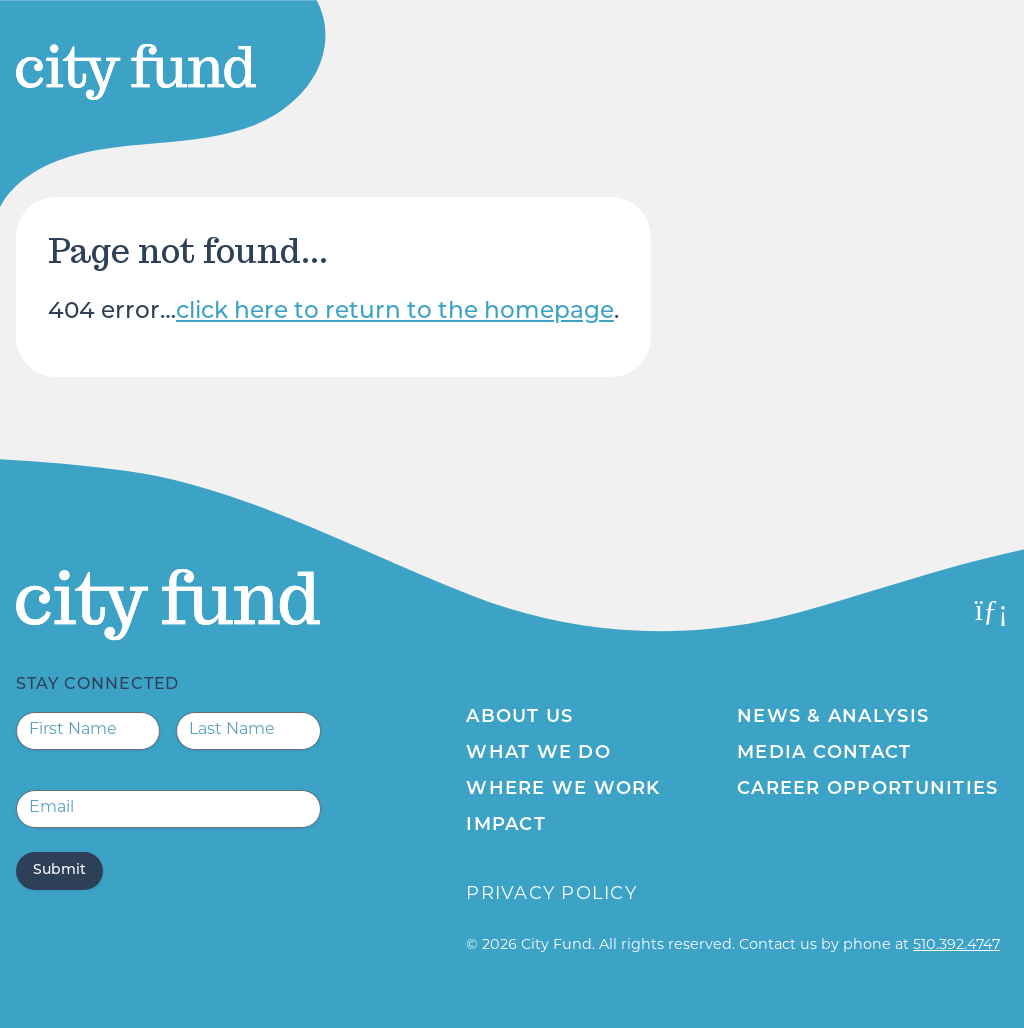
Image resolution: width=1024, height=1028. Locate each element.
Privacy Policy (551, 894)
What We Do (538, 753)
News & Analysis (833, 717)
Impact (506, 825)
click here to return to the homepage (395, 312)
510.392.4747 (956, 945)
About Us (519, 717)
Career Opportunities (867, 789)
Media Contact (824, 753)
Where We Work (563, 789)
